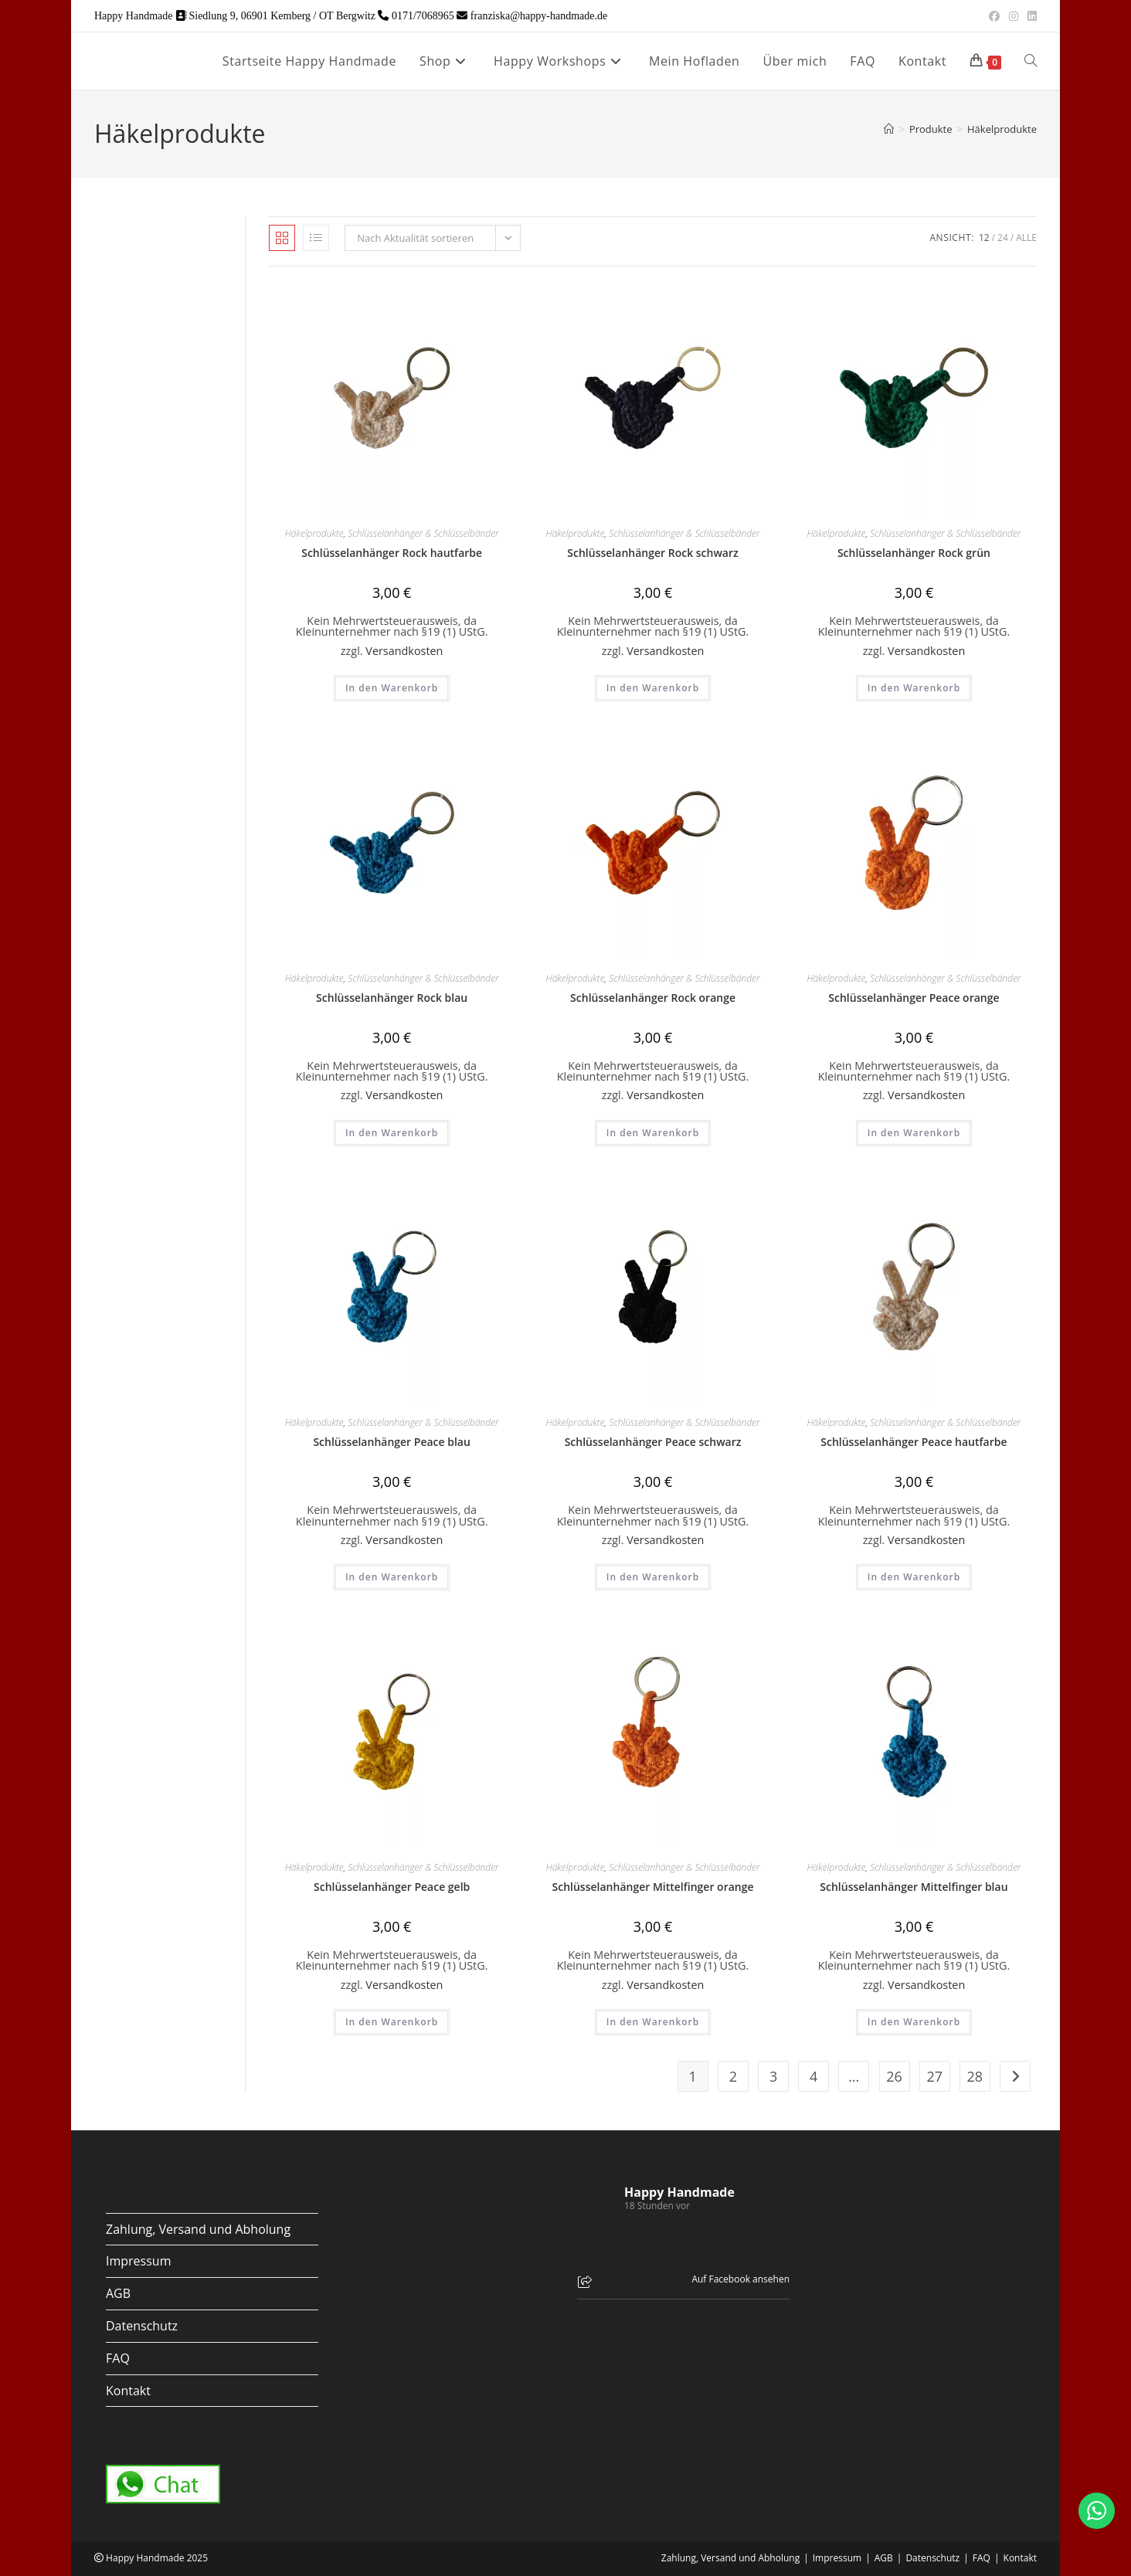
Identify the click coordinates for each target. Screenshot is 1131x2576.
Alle (1026, 237)
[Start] (889, 129)
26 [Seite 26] (894, 2076)
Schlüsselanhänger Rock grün (913, 552)
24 (1002, 237)
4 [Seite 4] (813, 2076)
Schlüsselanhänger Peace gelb (392, 1886)
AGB (118, 2293)
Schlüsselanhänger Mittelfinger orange (653, 1886)
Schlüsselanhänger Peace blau (391, 1441)
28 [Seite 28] (975, 2076)
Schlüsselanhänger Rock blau (391, 997)
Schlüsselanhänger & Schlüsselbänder (423, 533)
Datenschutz (142, 2325)
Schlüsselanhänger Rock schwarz (652, 552)
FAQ (118, 2358)
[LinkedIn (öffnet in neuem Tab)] (1030, 16)
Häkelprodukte (1002, 129)
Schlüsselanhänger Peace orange (913, 997)
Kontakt (128, 2390)
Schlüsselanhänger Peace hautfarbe (913, 1441)
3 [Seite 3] (773, 2076)
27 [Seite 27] (934, 2076)
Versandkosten (404, 650)
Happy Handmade (679, 2192)
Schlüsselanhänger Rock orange (652, 997)
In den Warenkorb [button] (391, 687)
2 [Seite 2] (733, 2076)
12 (984, 237)
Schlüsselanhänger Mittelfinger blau (913, 1886)
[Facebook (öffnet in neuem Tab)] (994, 16)
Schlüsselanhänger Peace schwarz (653, 1441)
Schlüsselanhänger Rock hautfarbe (391, 552)
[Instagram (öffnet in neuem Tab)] (1013, 16)
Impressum (138, 2260)
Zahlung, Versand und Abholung (198, 2229)
